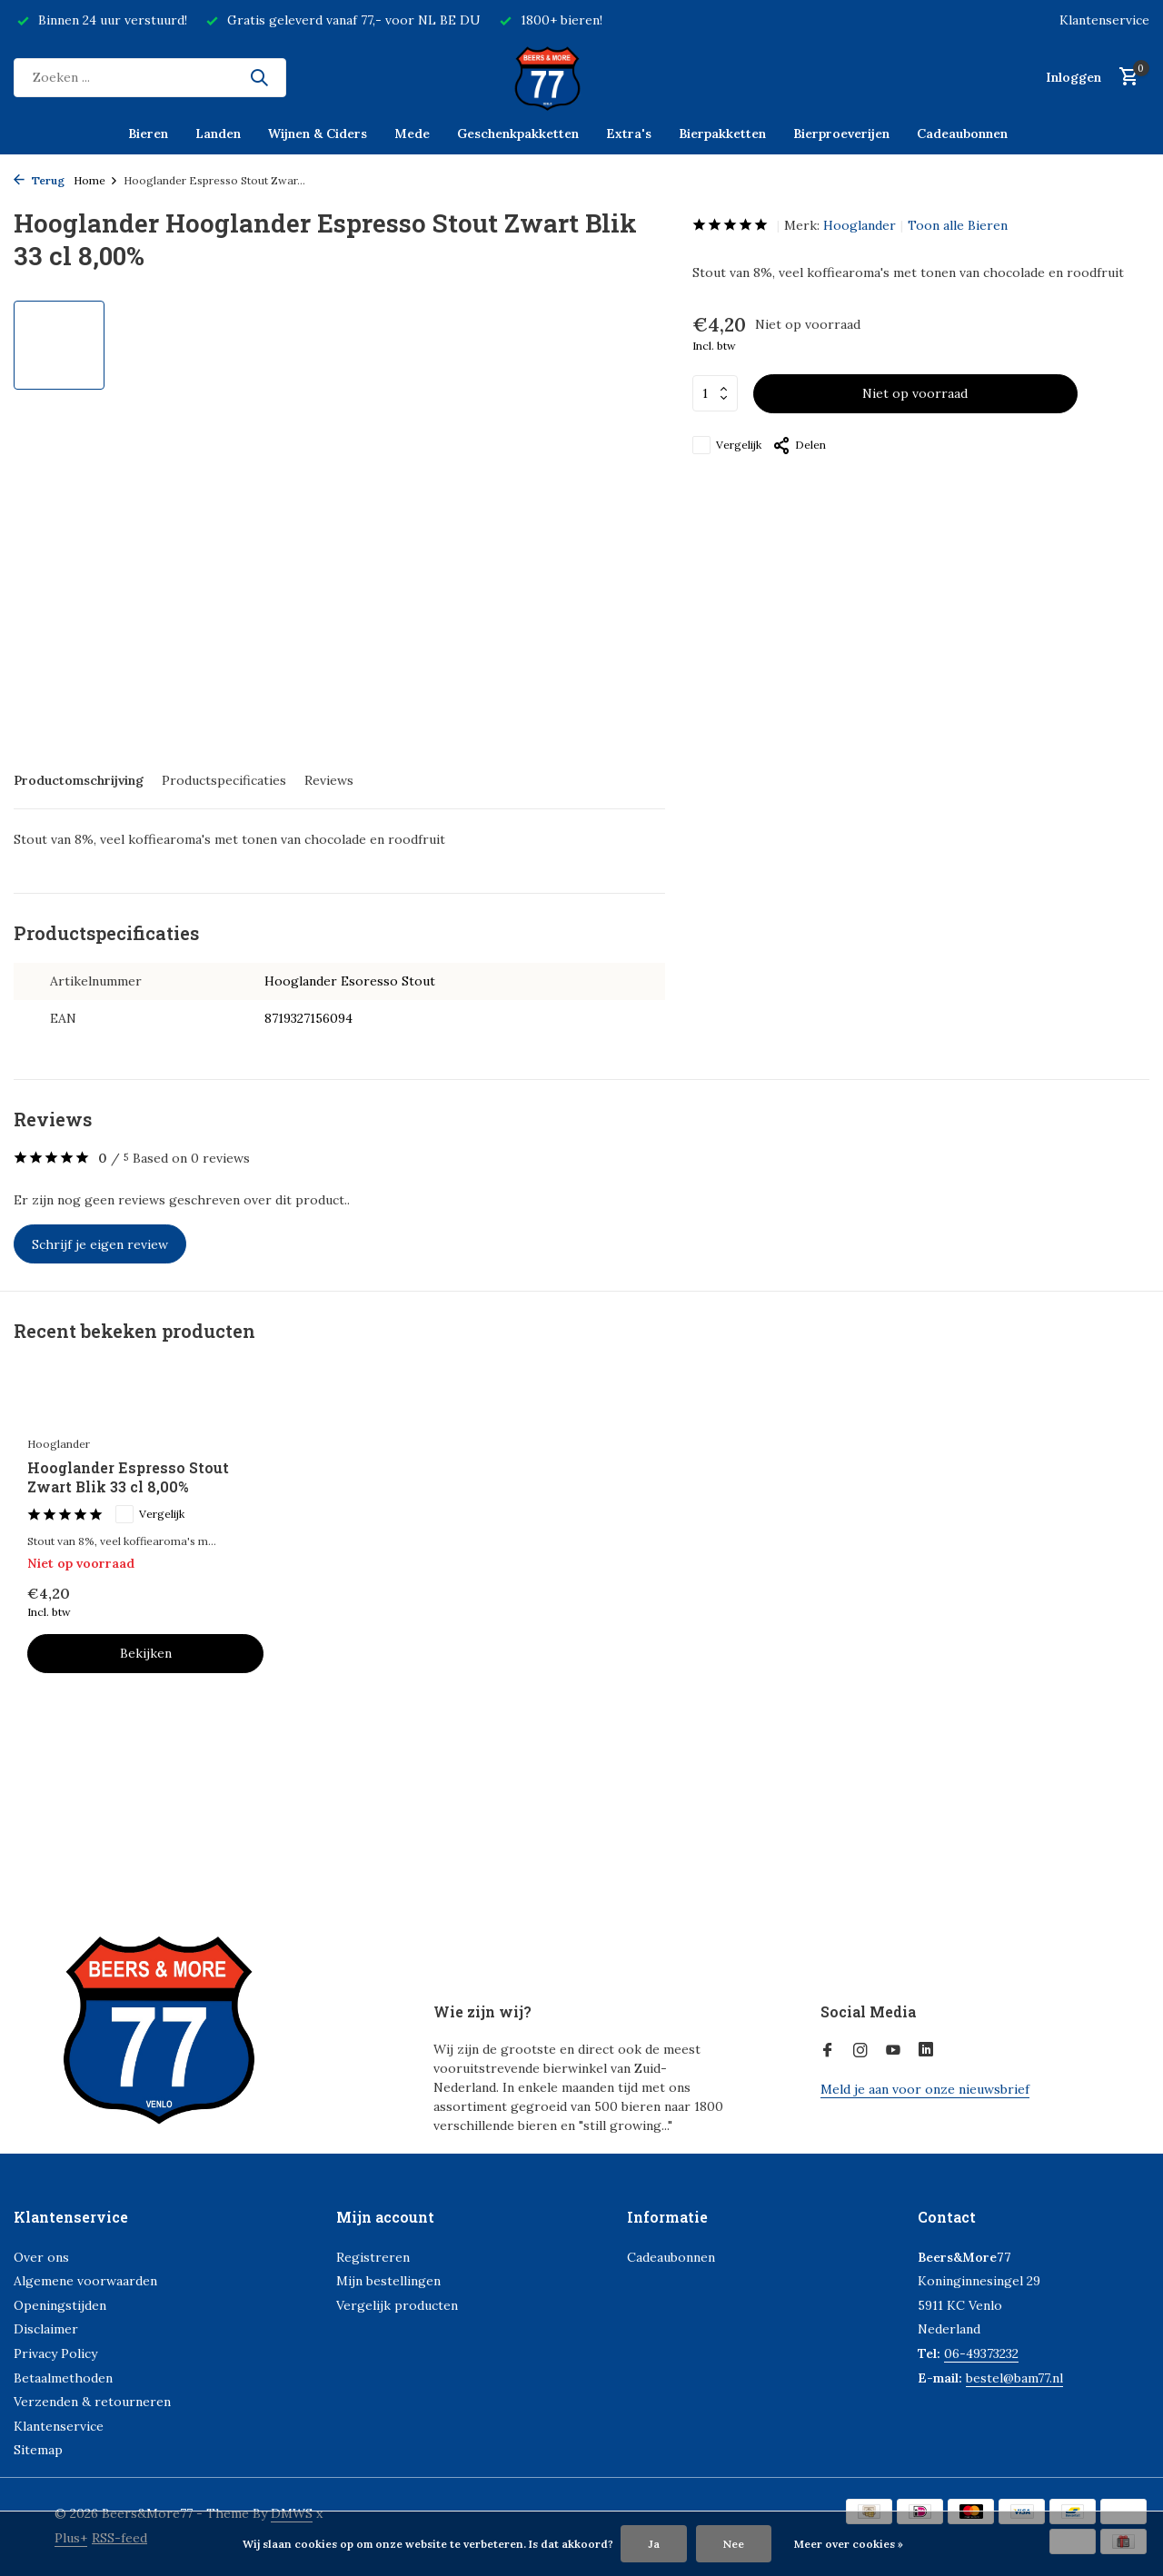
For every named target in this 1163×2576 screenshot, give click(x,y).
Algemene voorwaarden (85, 2281)
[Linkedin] (926, 2051)
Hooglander (859, 225)
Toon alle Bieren (958, 225)
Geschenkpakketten (518, 133)
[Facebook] (827, 2051)
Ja (654, 2544)
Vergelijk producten (397, 2305)
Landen (218, 133)
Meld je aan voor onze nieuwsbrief (924, 2089)
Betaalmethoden (63, 2378)
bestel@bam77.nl (1014, 2378)
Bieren (148, 133)
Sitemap (38, 2450)
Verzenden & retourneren (92, 2401)
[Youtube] (893, 2051)
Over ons (41, 2257)
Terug (39, 180)
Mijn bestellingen (388, 2281)
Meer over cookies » (848, 2544)
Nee (733, 2544)
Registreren (373, 2257)
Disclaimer (46, 2329)
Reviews (328, 780)
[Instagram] (860, 2051)
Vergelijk (726, 445)
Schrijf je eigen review (100, 1244)
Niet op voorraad (915, 393)
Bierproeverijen (841, 133)
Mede (412, 133)
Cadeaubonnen (962, 133)
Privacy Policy (55, 2353)
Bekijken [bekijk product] (146, 1653)
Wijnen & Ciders (317, 133)
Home (96, 180)
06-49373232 (981, 2353)
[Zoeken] (150, 77)
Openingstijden (60, 2305)
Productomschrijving (79, 780)
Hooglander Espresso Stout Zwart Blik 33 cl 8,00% (128, 1477)
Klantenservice (1104, 20)
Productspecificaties (224, 780)
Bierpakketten (722, 133)
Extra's (628, 133)
